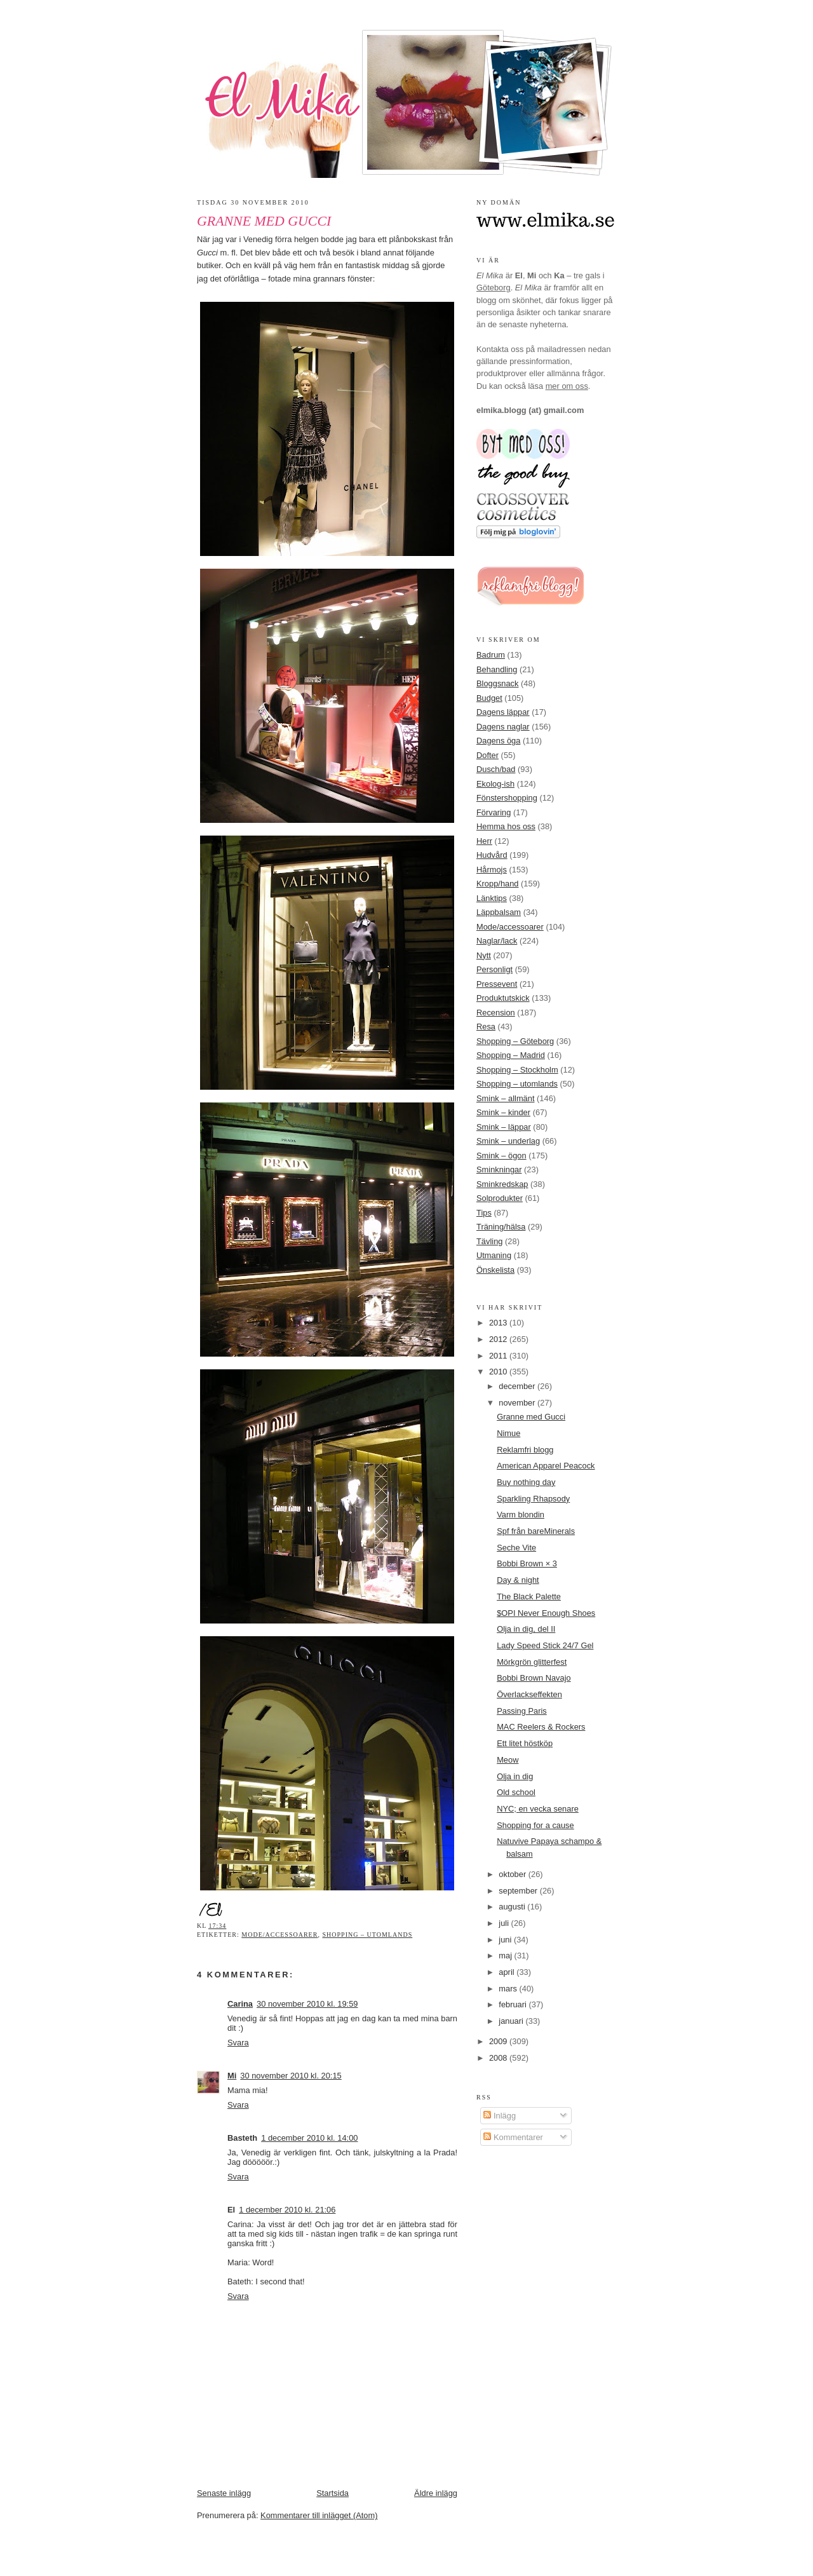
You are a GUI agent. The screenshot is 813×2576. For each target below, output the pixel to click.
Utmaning (493, 1255)
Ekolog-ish (495, 784)
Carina (240, 2004)
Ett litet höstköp (525, 1743)
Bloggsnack (497, 683)
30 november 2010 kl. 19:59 (307, 2004)
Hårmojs (491, 869)
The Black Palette (529, 1596)
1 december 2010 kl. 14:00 (309, 2138)
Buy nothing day (526, 1482)
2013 (499, 1322)
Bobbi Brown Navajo (534, 1678)
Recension (495, 1012)
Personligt (494, 969)
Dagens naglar (503, 726)
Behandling (496, 669)
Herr (484, 841)
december (518, 1386)
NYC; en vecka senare (538, 1808)
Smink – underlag (508, 1141)
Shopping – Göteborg (515, 1041)
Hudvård (491, 855)
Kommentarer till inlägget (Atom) (318, 2515)
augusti (513, 1906)
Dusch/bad (495, 769)
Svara (238, 2042)
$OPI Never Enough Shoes (546, 1613)
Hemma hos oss (505, 826)
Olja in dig (515, 1776)
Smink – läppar (503, 1127)
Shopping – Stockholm (517, 1069)
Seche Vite (516, 1547)
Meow (507, 1760)
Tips (484, 1212)
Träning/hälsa (500, 1226)
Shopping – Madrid (510, 1055)
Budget (489, 698)
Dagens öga (498, 740)
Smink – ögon (501, 1155)
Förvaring (493, 812)
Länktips (491, 898)
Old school (516, 1792)
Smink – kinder (503, 1112)
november (518, 1402)
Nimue (508, 1433)
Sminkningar (498, 1169)
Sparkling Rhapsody (533, 1498)
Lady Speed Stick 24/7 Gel (545, 1645)
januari (512, 2021)
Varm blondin (520, 1514)
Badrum (490, 655)
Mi (231, 2075)
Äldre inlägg (435, 2493)
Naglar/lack (496, 941)
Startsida (332, 2493)
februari (513, 2004)
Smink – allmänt (505, 1098)
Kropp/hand (497, 883)
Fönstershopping (506, 798)
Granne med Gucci (264, 221)
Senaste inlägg (224, 2493)
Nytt (483, 955)
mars (509, 1988)
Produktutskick (503, 998)
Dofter (487, 755)
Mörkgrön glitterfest (532, 1662)
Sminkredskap (502, 1184)
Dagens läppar (503, 712)
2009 (499, 2041)
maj (506, 1955)
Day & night (518, 1580)
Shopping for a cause (535, 1825)
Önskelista (495, 1270)
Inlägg (499, 2115)
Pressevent (496, 984)
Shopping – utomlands (367, 1934)
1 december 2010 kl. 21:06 (287, 2209)
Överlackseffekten (529, 1694)
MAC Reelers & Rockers (541, 1727)
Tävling (489, 1241)
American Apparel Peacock (546, 1465)
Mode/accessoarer (279, 1934)
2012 (499, 1339)
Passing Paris (522, 1711)
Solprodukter (499, 1198)
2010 (499, 1371)
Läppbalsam (498, 912)
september (519, 1890)
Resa (485, 1026)
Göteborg (493, 287)
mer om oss (567, 386)
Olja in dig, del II (526, 1629)
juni (506, 1939)
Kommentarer (512, 2137)
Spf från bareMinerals (536, 1531)
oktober (513, 1874)
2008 (499, 2058)
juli (505, 1923)
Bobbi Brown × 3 (527, 1563)
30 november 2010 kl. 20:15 (290, 2075)
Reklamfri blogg (525, 1449)
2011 (499, 1355)
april (507, 1972)
